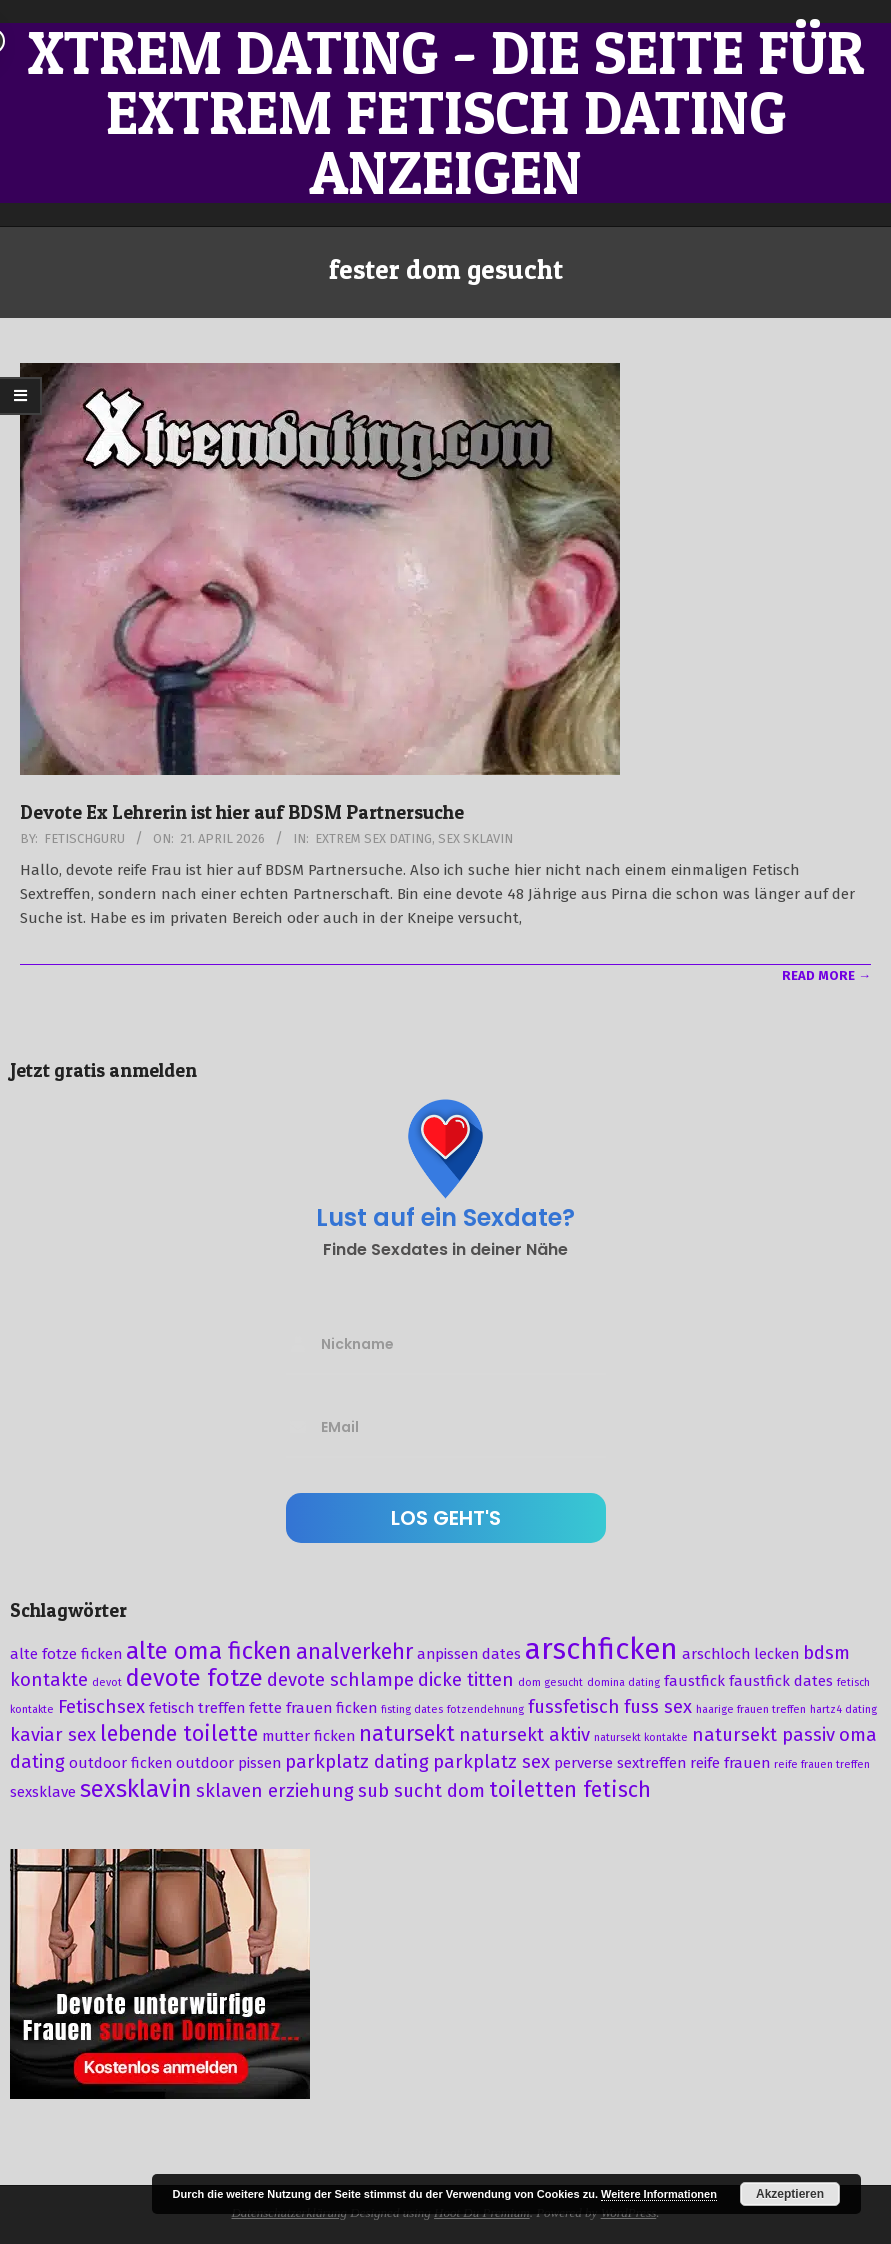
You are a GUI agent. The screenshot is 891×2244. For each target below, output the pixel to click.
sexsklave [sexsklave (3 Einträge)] (43, 1792)
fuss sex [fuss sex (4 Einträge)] (658, 1707)
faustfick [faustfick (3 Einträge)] (694, 1681)
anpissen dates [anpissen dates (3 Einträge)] (469, 1654)
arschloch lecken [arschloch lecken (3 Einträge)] (740, 1654)
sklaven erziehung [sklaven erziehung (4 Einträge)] (275, 1791)
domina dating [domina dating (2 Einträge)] (623, 1682)
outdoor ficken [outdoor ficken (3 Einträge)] (120, 1763)
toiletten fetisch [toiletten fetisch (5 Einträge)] (570, 1790)
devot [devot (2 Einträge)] (107, 1682)
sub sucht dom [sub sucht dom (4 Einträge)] (421, 1791)
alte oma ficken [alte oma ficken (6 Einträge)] (209, 1651)
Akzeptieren (790, 2194)
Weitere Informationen (659, 2194)
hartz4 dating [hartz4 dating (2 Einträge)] (843, 1709)
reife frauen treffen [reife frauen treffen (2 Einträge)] (822, 1764)
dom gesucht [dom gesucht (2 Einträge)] (550, 1682)
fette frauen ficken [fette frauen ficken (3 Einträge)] (313, 1708)
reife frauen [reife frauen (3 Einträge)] (730, 1763)
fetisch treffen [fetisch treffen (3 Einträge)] (197, 1708)
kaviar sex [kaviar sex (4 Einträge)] (53, 1735)
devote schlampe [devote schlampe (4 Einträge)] (340, 1680)
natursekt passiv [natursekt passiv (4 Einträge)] (763, 1735)
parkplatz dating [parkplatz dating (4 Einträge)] (357, 1762)
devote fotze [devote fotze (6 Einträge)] (194, 1678)
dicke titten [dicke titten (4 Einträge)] (466, 1680)
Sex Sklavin (475, 838)
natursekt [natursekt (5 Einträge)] (407, 1734)
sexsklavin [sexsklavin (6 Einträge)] (136, 1789)
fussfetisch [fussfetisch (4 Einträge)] (574, 1707)
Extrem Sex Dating (373, 838)
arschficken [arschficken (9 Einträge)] (601, 1649)
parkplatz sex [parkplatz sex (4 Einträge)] (491, 1762)
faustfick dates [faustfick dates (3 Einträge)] (781, 1681)
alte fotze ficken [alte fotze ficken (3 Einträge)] (66, 1654)
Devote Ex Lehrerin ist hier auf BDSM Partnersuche (242, 812)
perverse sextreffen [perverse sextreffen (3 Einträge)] (620, 1763)
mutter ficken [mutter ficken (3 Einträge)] (308, 1736)
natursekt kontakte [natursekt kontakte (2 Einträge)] (641, 1737)
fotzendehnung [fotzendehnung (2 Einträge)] (485, 1709)
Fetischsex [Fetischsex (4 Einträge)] (101, 1707)
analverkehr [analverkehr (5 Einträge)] (354, 1652)
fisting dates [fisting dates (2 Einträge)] (412, 1709)
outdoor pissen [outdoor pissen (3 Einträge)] (228, 1763)
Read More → (826, 975)
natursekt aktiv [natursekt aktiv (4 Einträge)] (524, 1735)
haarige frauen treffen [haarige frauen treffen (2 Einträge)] (751, 1709)
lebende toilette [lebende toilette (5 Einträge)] (179, 1734)
